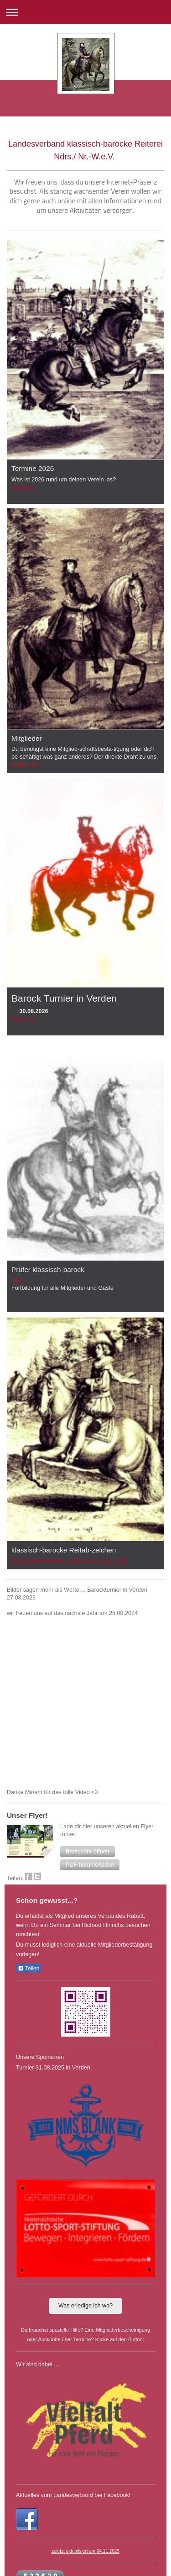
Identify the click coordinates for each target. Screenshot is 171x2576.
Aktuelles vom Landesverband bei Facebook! (73, 2495)
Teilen (28, 1968)
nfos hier (25, 1019)
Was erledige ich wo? (85, 2305)
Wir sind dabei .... (38, 2364)
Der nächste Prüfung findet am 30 (54, 1560)
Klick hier (23, 487)
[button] (87, 1851)
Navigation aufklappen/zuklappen (85, 12)
